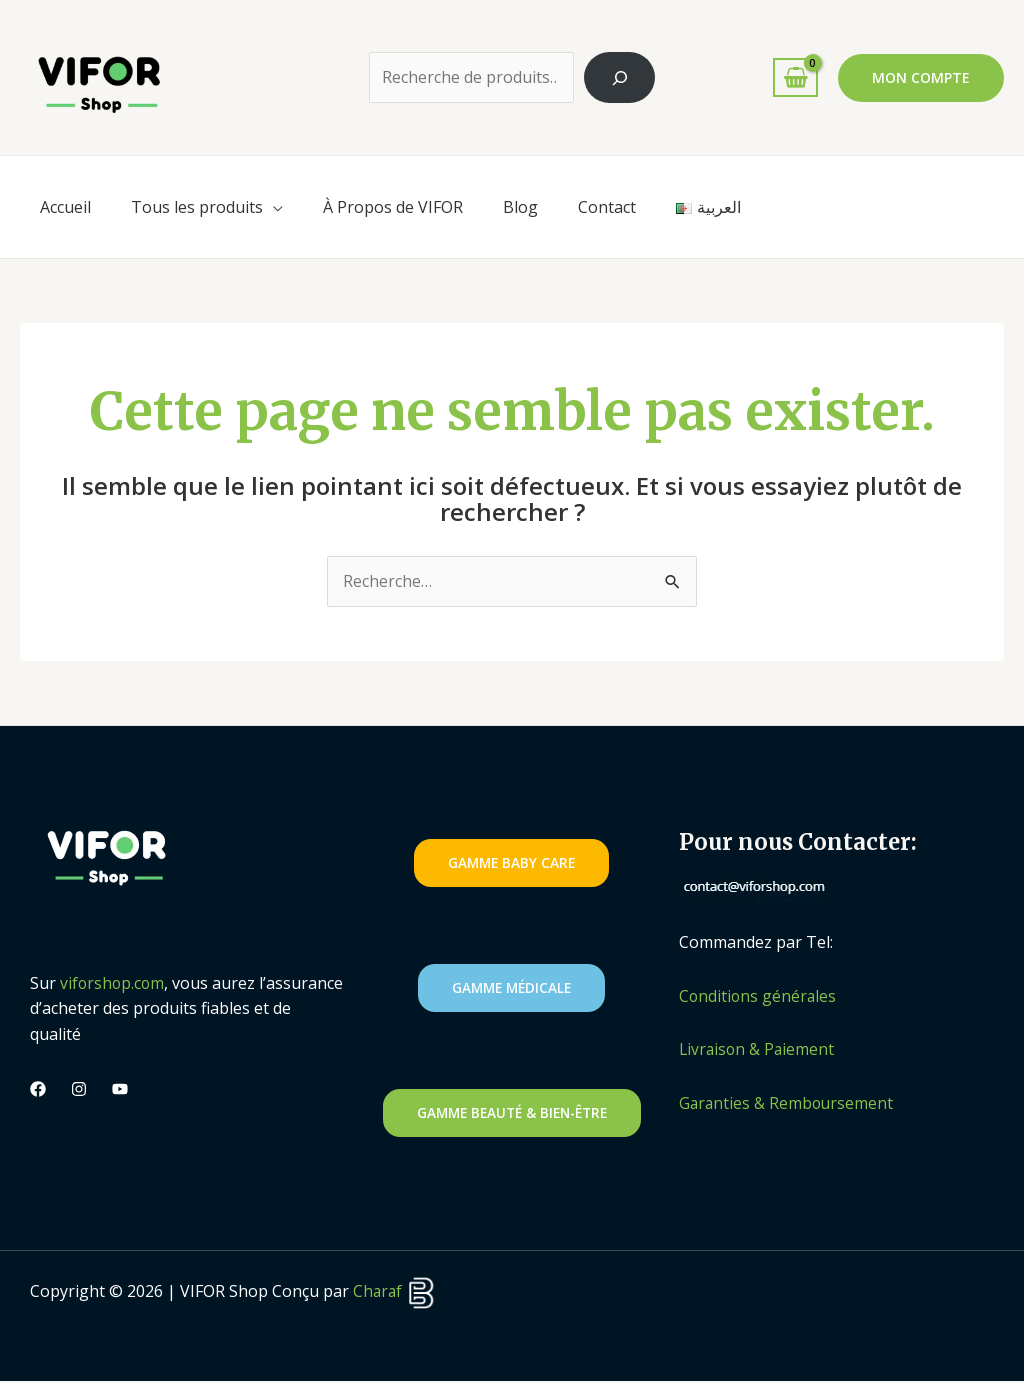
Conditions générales (759, 996)
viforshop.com (113, 983)
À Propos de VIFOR (393, 207)
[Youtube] (120, 1090)
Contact (607, 207)
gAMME (511, 863)
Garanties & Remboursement (788, 1104)
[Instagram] (79, 1090)
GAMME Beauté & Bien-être (512, 1113)
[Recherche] (619, 78)
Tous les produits (197, 207)
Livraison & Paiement (758, 1050)
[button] (921, 78)
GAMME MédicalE (511, 988)
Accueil (65, 207)
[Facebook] (38, 1090)
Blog (520, 207)
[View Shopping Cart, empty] (795, 77)
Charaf (395, 1293)
